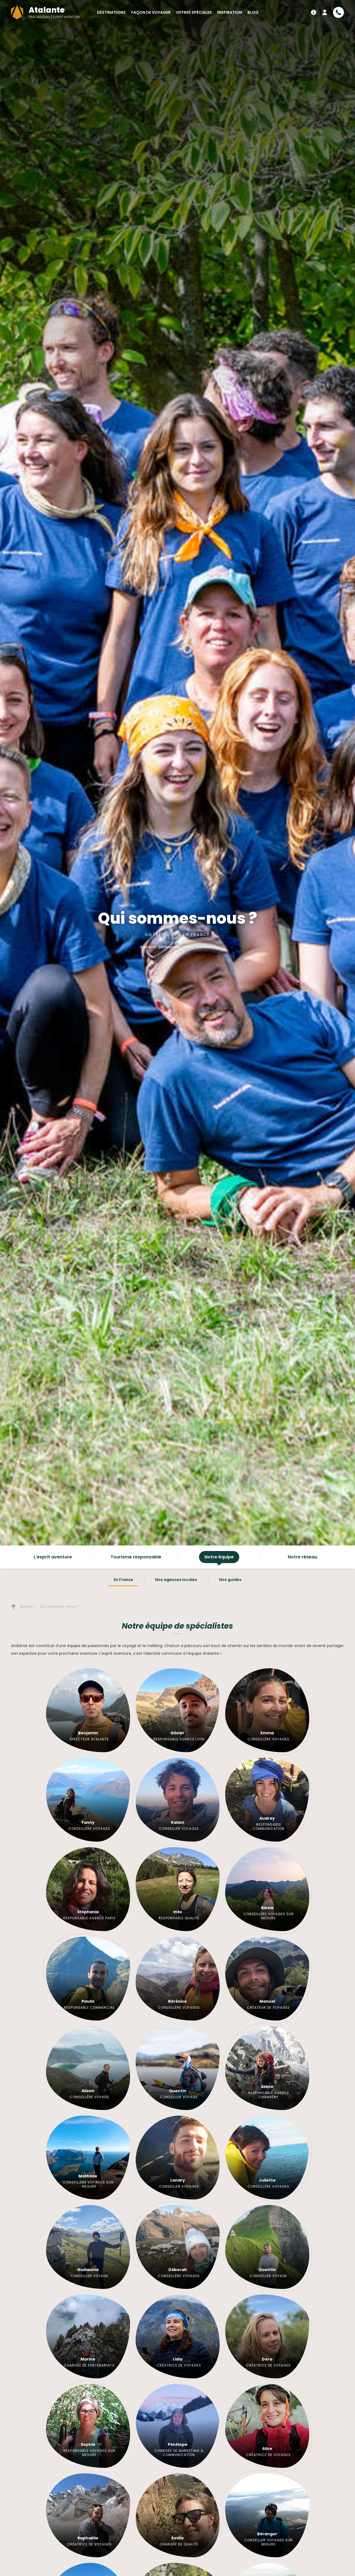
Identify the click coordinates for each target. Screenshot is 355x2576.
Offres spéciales (194, 12)
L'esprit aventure (53, 1557)
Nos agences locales (176, 1579)
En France (123, 1579)
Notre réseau (302, 1557)
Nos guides (230, 1579)
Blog (253, 12)
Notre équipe (219, 1557)
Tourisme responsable (136, 1557)
